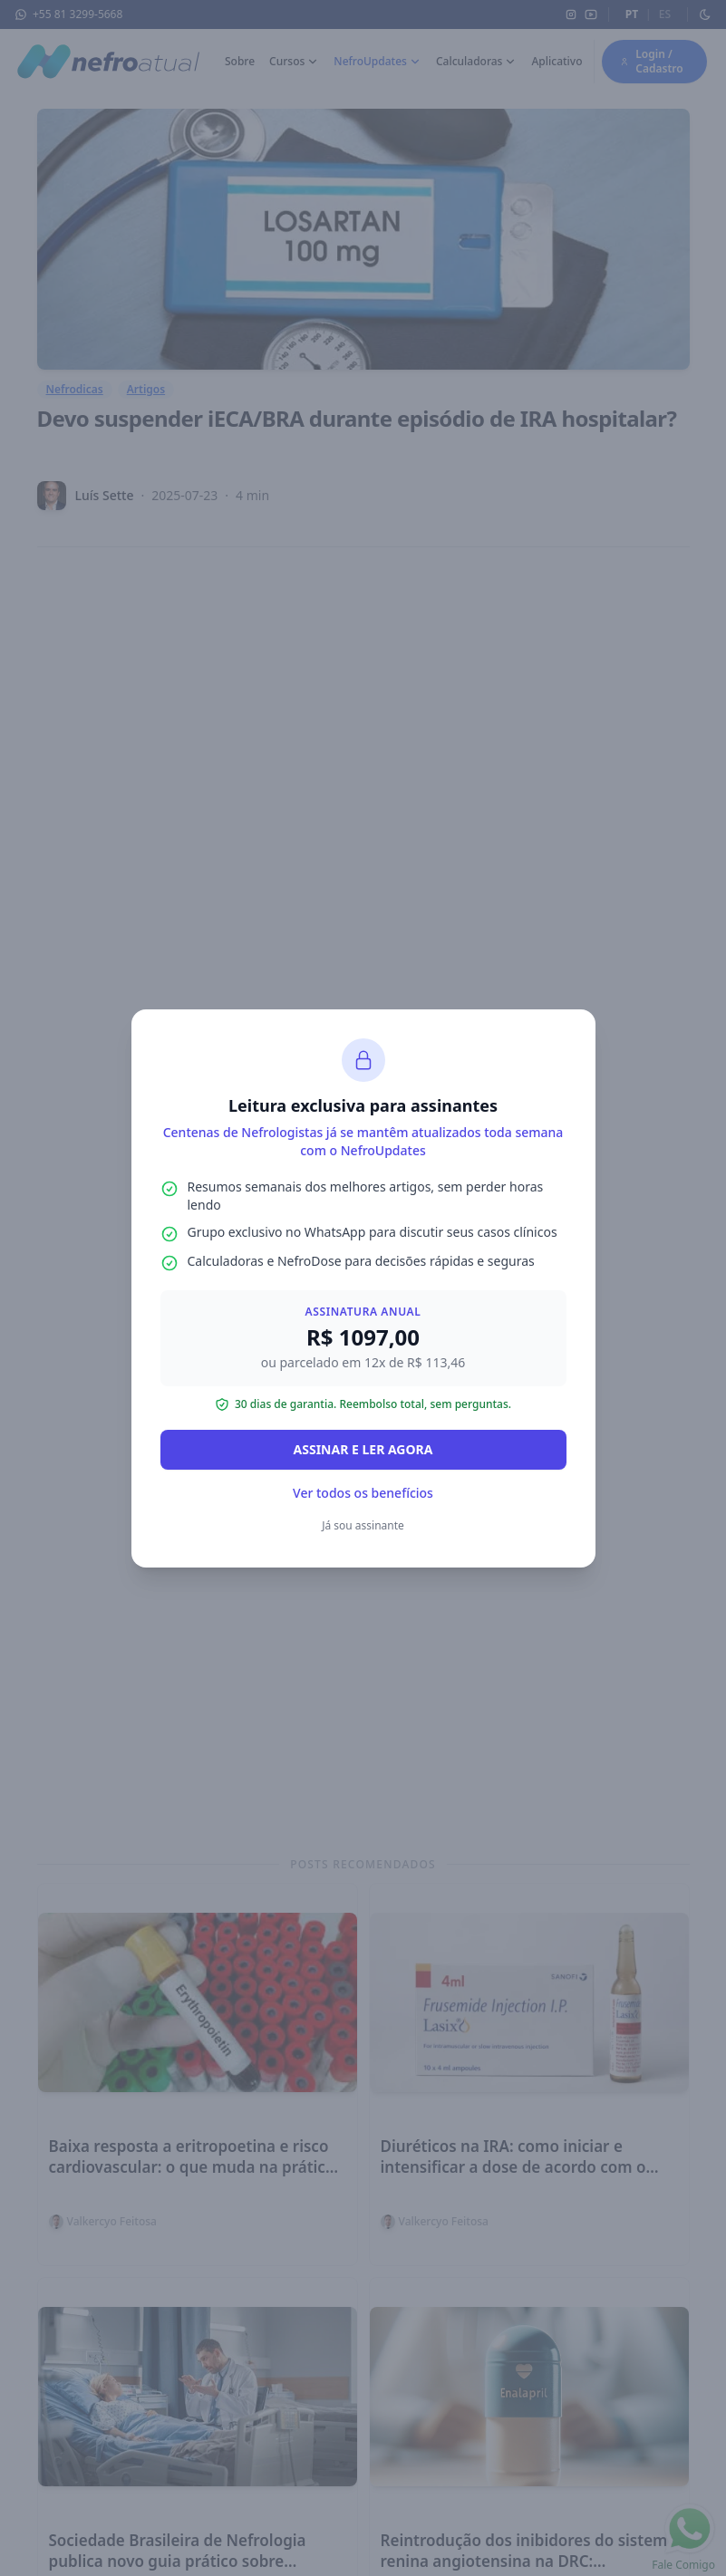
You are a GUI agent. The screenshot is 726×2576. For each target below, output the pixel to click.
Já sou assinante (363, 1525)
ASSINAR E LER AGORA (363, 1449)
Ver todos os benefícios (363, 1492)
